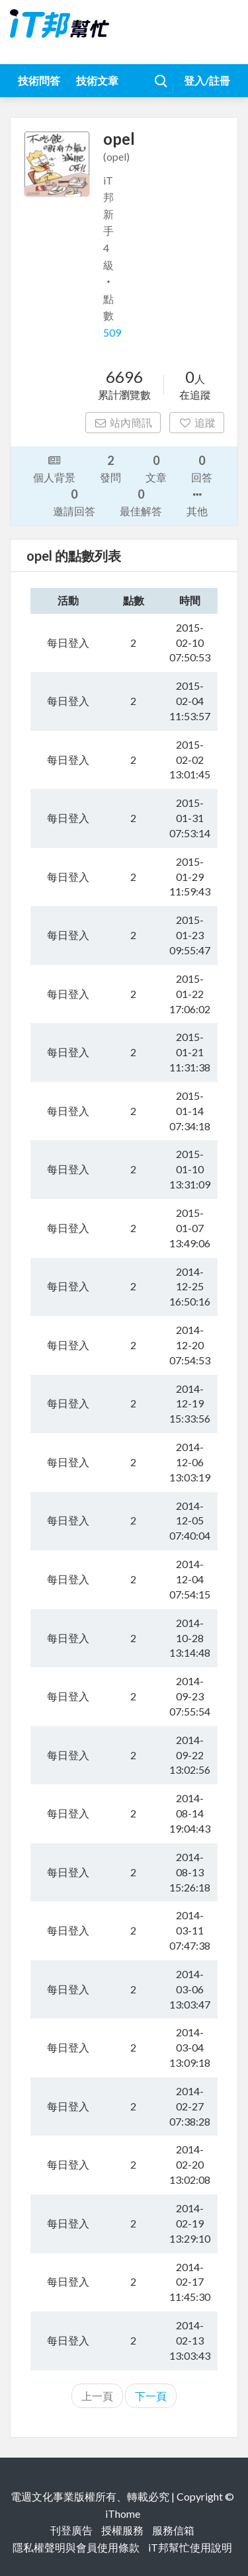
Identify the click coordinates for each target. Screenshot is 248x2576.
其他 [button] (197, 502)
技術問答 (39, 80)
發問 (110, 467)
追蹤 (197, 422)
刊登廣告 (71, 2530)
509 (112, 332)
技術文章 (97, 80)
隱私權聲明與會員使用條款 (76, 2547)
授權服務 (122, 2530)
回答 (201, 467)
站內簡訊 (123, 422)
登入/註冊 (207, 80)
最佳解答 (141, 501)
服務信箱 (173, 2530)
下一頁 (151, 2395)
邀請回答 (74, 501)
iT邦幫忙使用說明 (190, 2547)
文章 (156, 467)
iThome (122, 2513)
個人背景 (54, 467)
